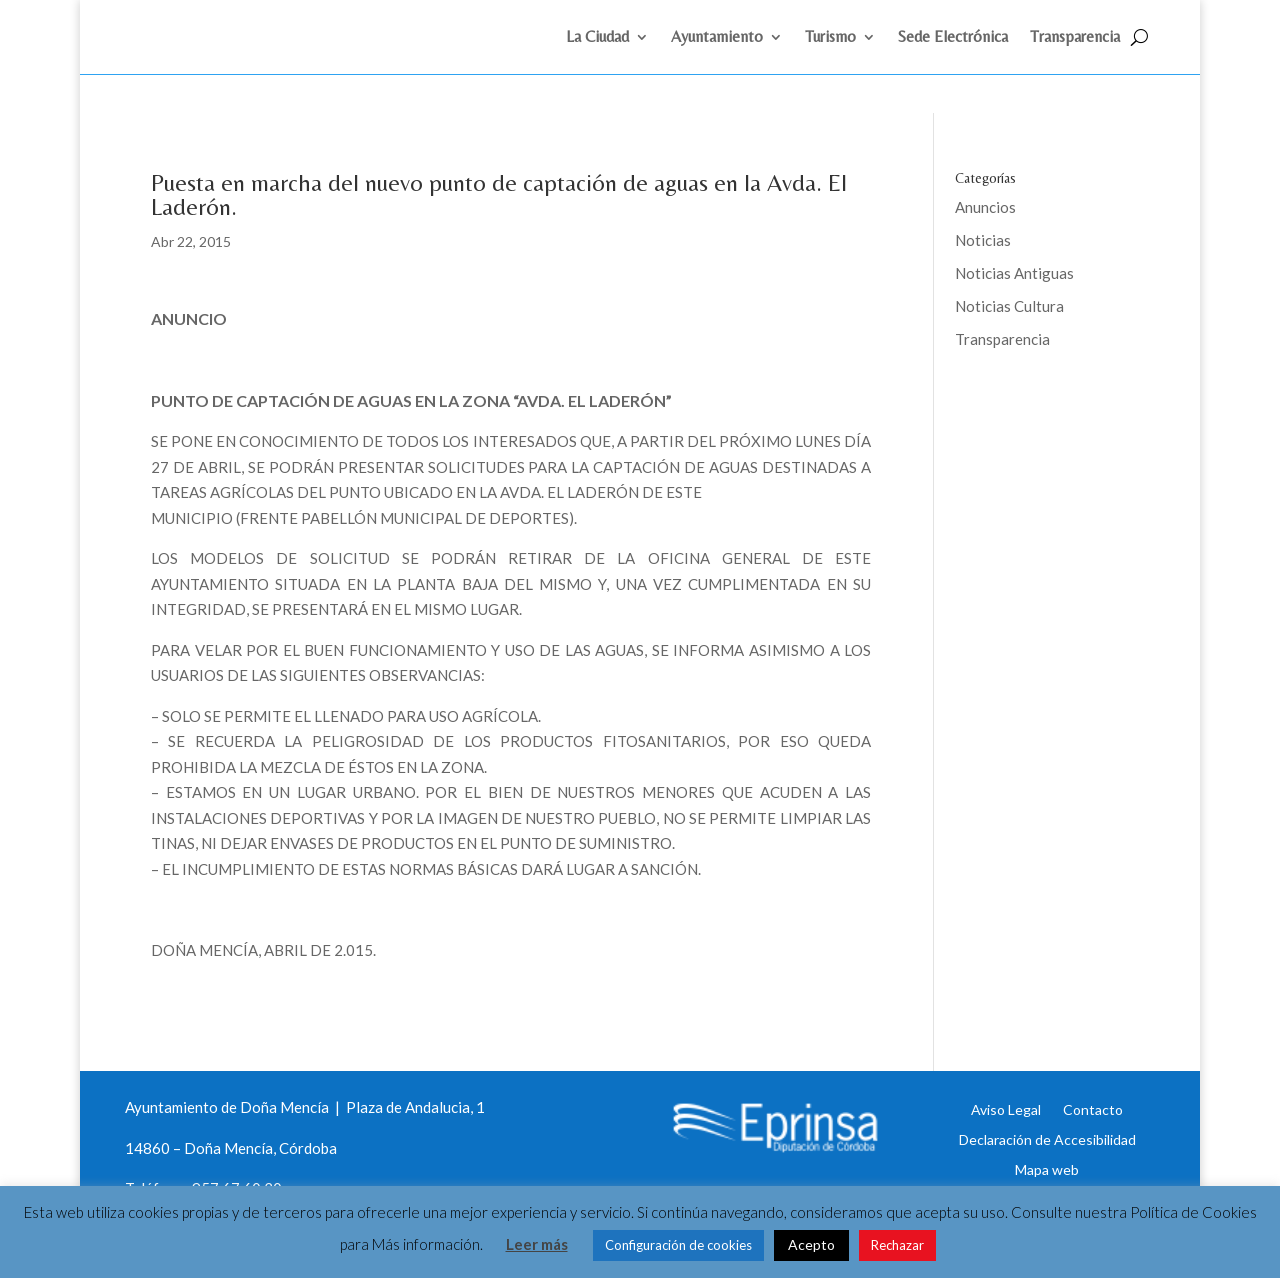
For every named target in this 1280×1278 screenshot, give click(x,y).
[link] (233, 58)
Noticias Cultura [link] (1009, 257)
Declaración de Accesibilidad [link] (1047, 1090)
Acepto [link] (811, 1244)
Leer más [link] (537, 1244)
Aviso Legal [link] (1006, 1060)
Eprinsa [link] (1030, 355)
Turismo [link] (830, 38)
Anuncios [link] (985, 158)
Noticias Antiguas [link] (1014, 224)
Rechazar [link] (897, 1245)
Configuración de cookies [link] (678, 1245)
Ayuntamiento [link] (717, 38)
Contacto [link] (1093, 1060)
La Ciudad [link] (597, 38)
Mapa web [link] (1047, 1120)
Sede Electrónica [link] (953, 38)
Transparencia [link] (1075, 38)
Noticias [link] (983, 191)
